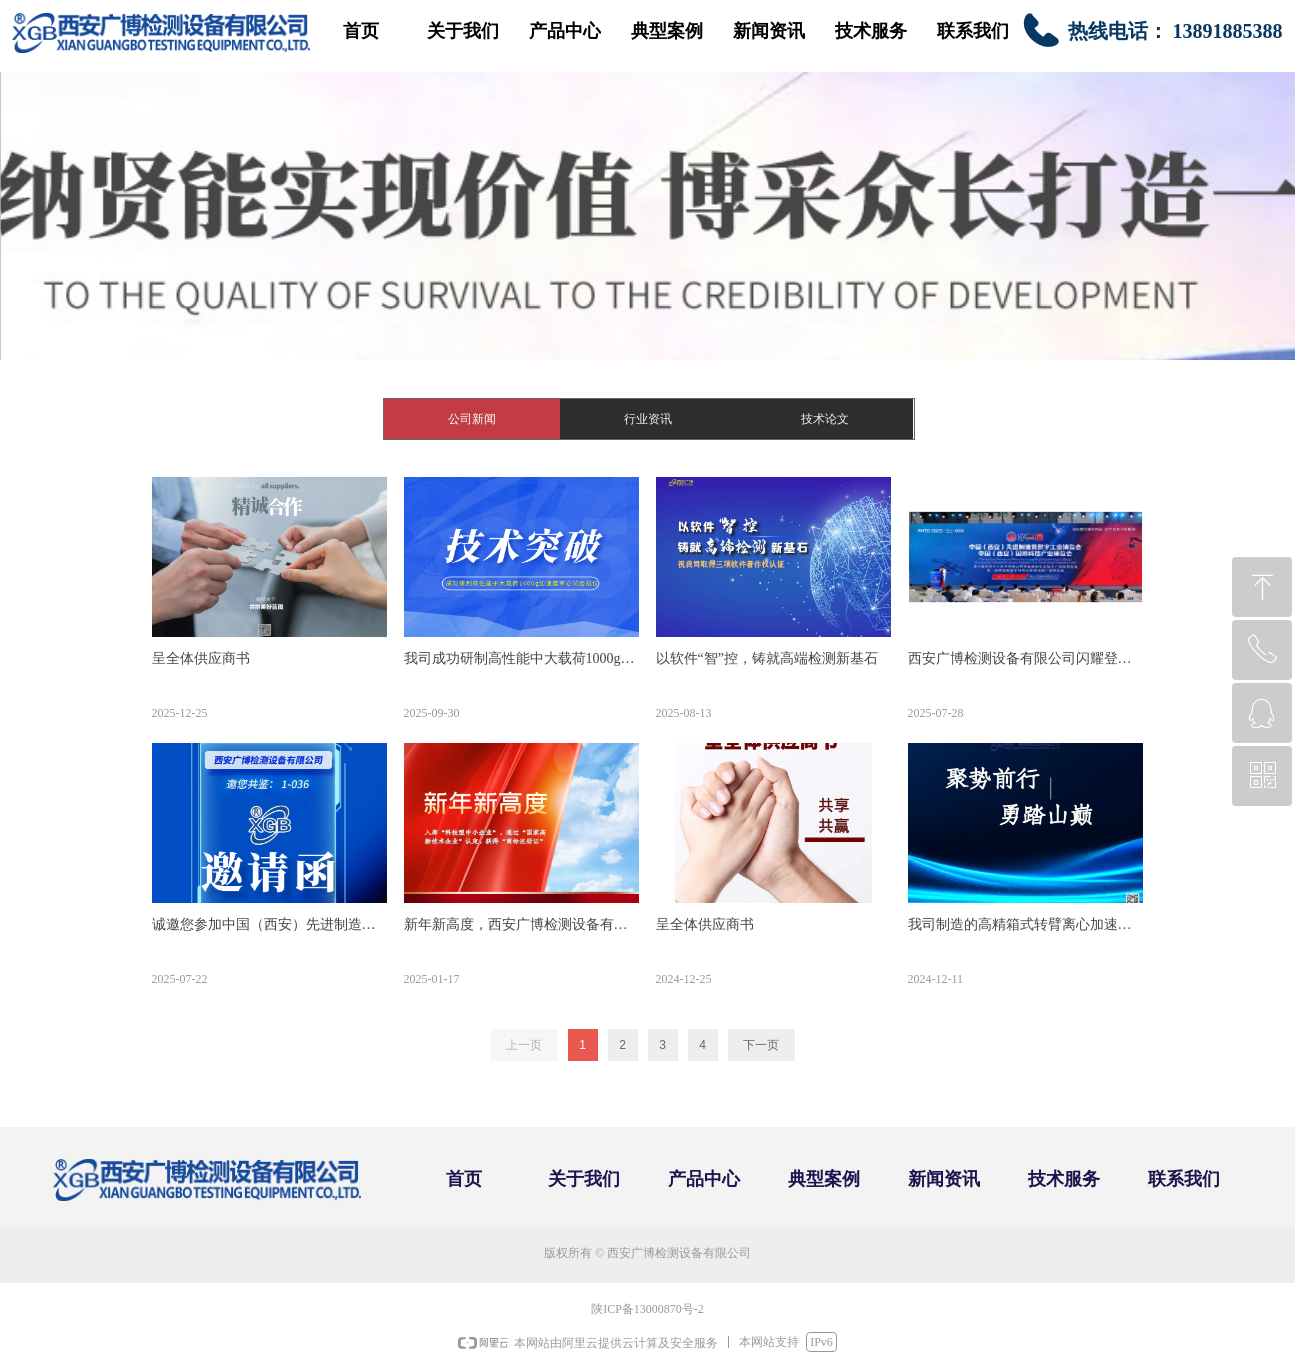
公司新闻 (472, 419)
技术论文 (825, 419)
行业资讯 (648, 419)
